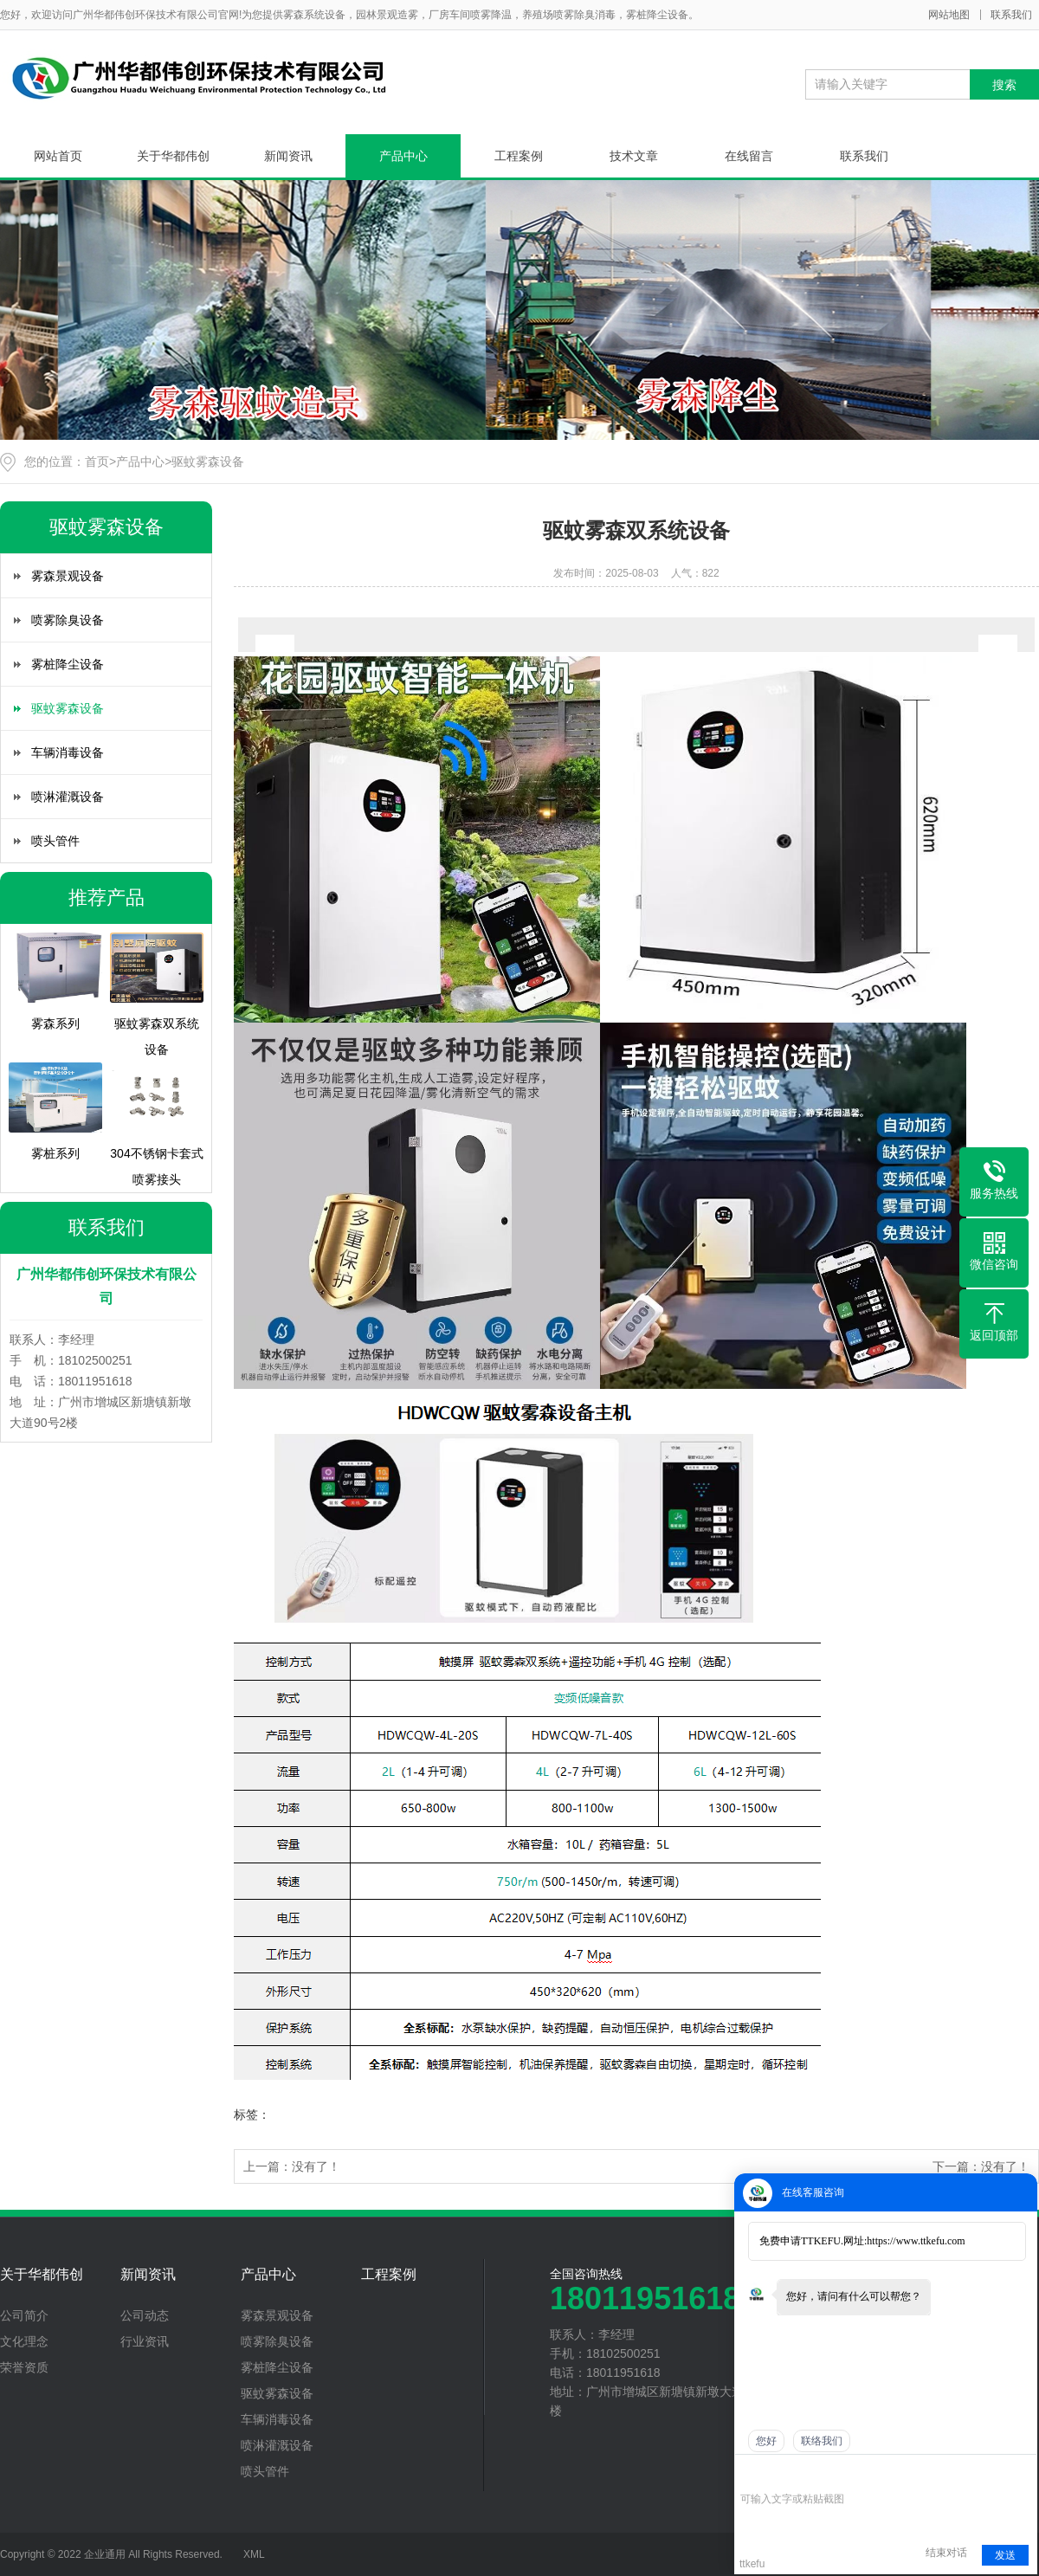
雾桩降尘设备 (67, 664)
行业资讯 (144, 2341)
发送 (1005, 2555)
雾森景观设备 (67, 576)
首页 (97, 461)
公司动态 (144, 2315)
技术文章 (634, 156)
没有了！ (316, 2166)
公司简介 (24, 2315)
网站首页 (58, 156)
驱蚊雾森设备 (207, 461)
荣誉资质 (24, 2367)
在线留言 (749, 156)
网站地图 (949, 15)
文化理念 (24, 2341)
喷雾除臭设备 (67, 620)
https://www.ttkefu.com (916, 2241)
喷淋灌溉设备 (67, 797)
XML (254, 2554)
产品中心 (403, 156)
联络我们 (821, 2441)
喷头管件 (55, 841)
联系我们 (1011, 15)
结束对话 (946, 2553)
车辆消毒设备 (67, 752)
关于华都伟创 (173, 156)
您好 (766, 2441)
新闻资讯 (288, 156)
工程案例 (518, 156)
